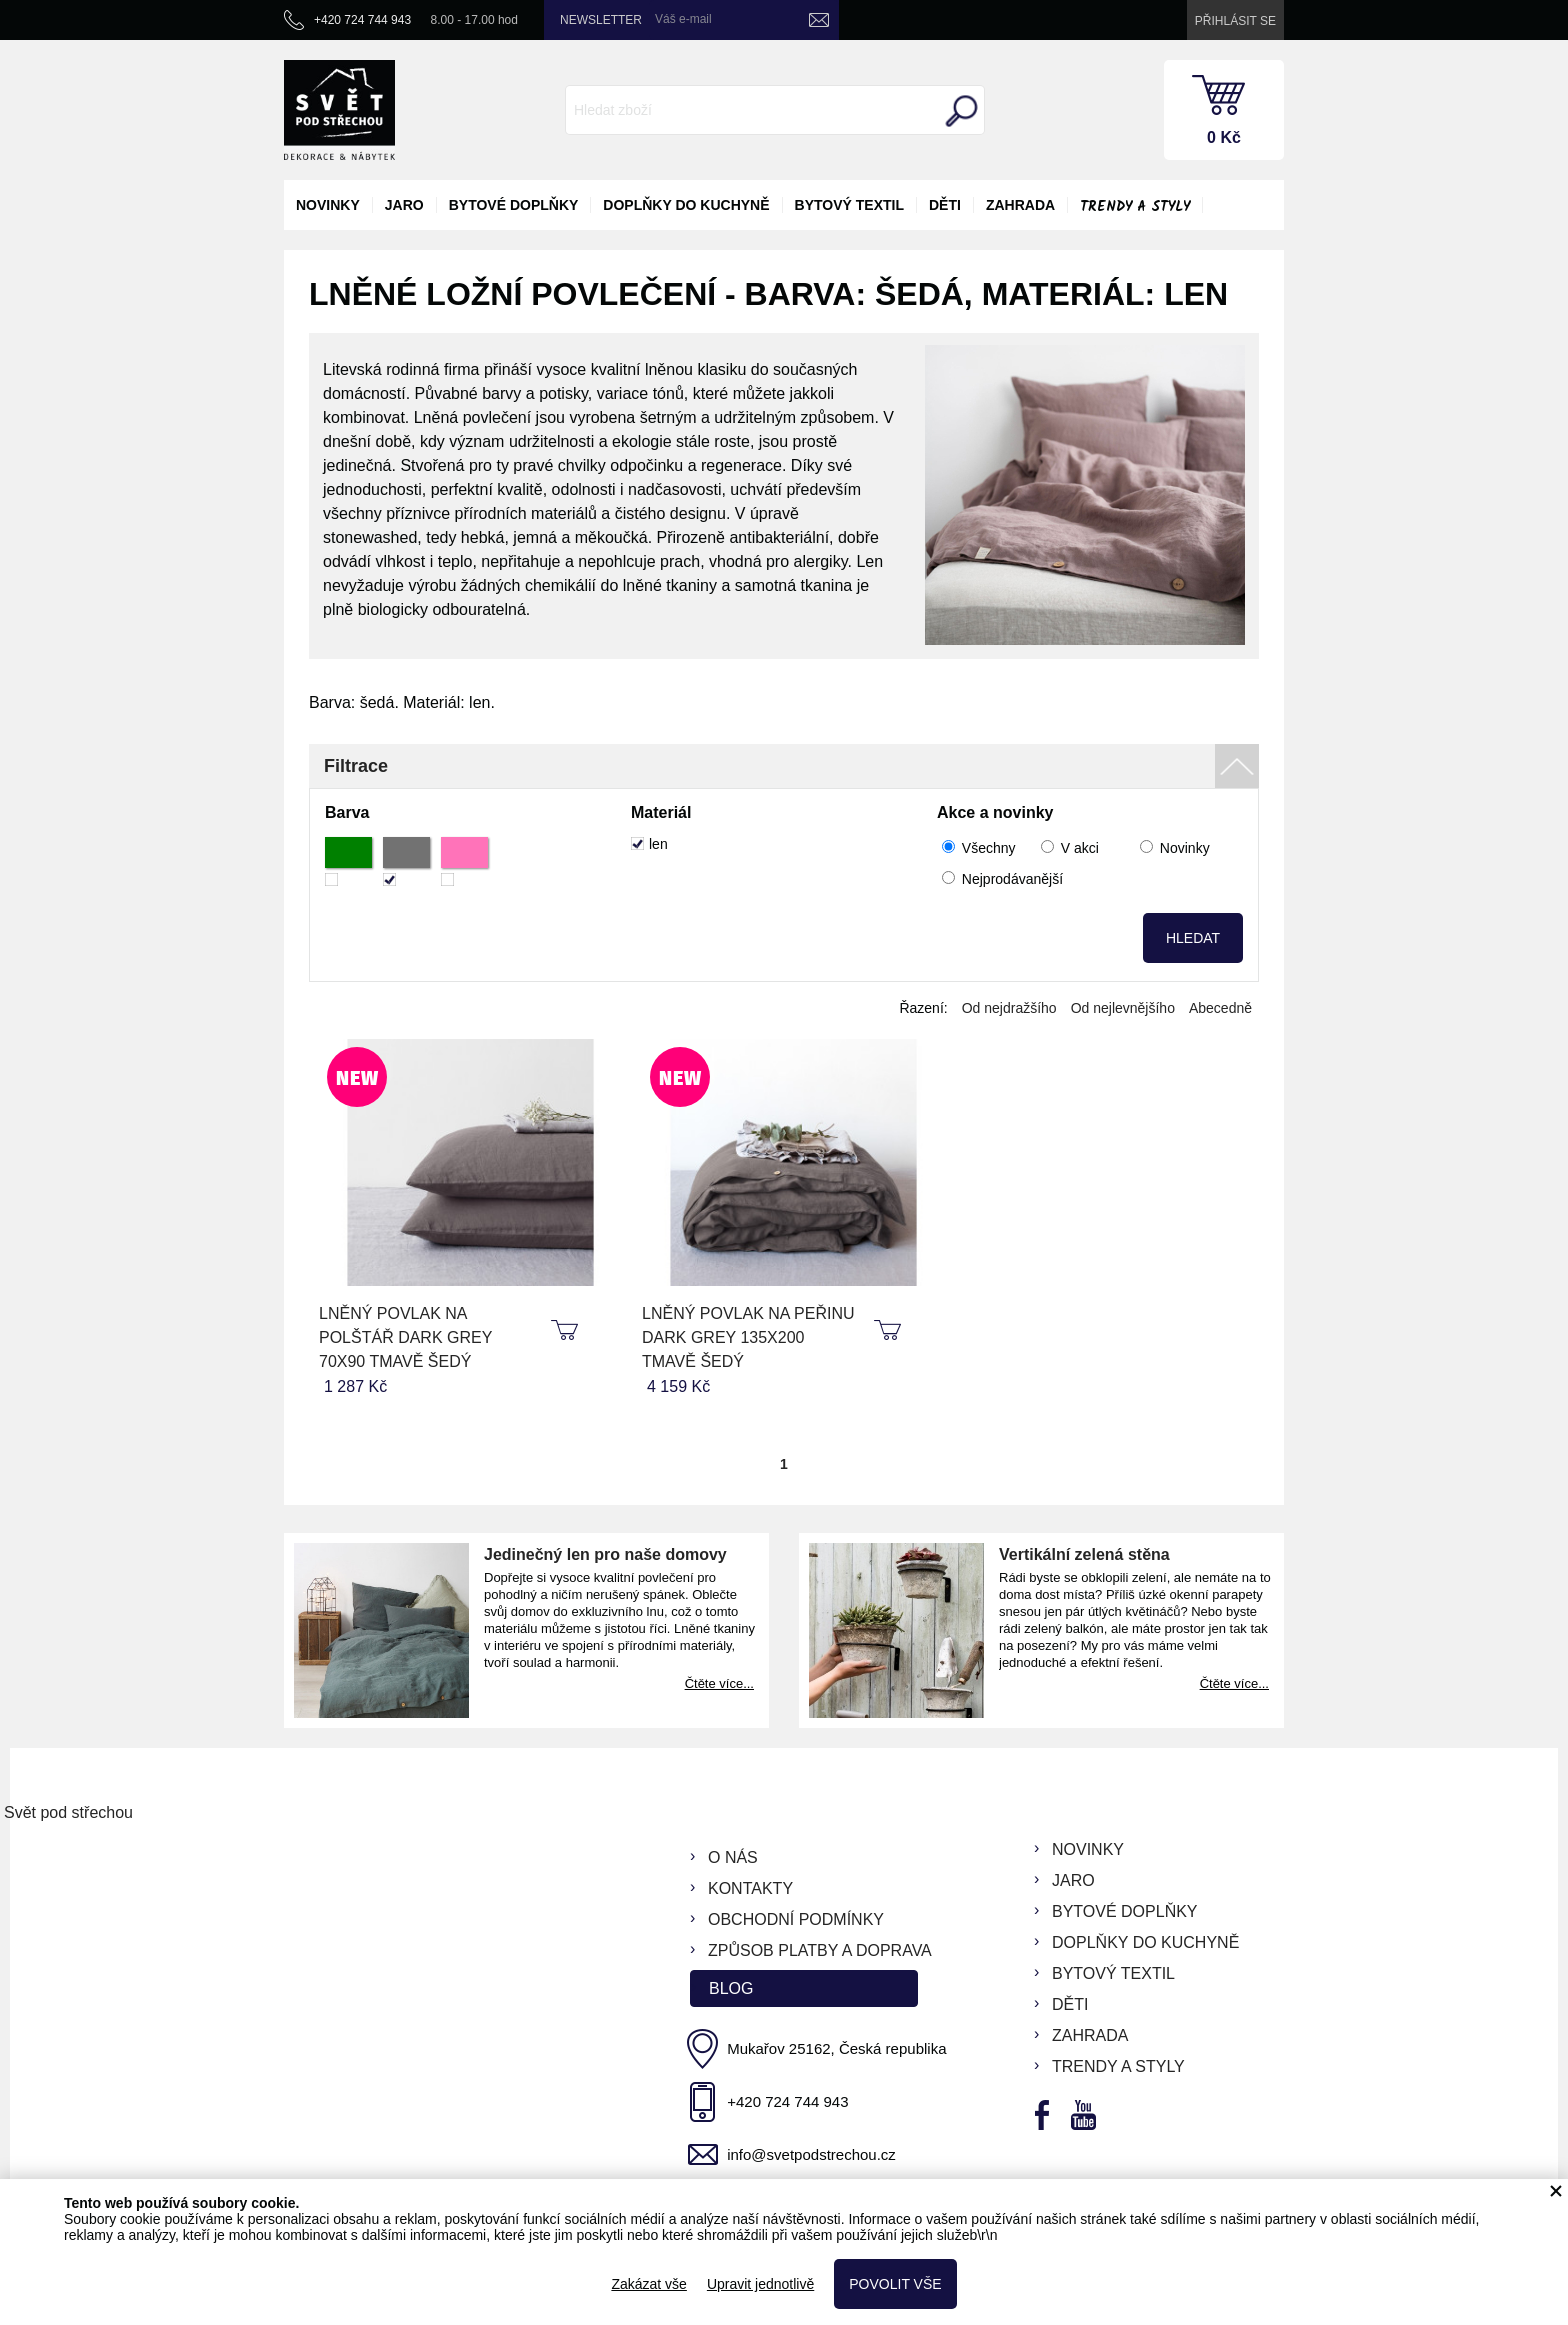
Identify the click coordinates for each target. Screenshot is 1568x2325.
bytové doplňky (514, 205)
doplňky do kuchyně (686, 205)
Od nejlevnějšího (1123, 1008)
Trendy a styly (1135, 207)
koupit (567, 1331)
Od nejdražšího (1009, 1008)
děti (945, 205)
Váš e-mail (683, 19)
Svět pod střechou (68, 1812)
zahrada (1020, 205)
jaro (404, 205)
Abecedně (1220, 1008)
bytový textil (849, 205)
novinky (328, 205)
